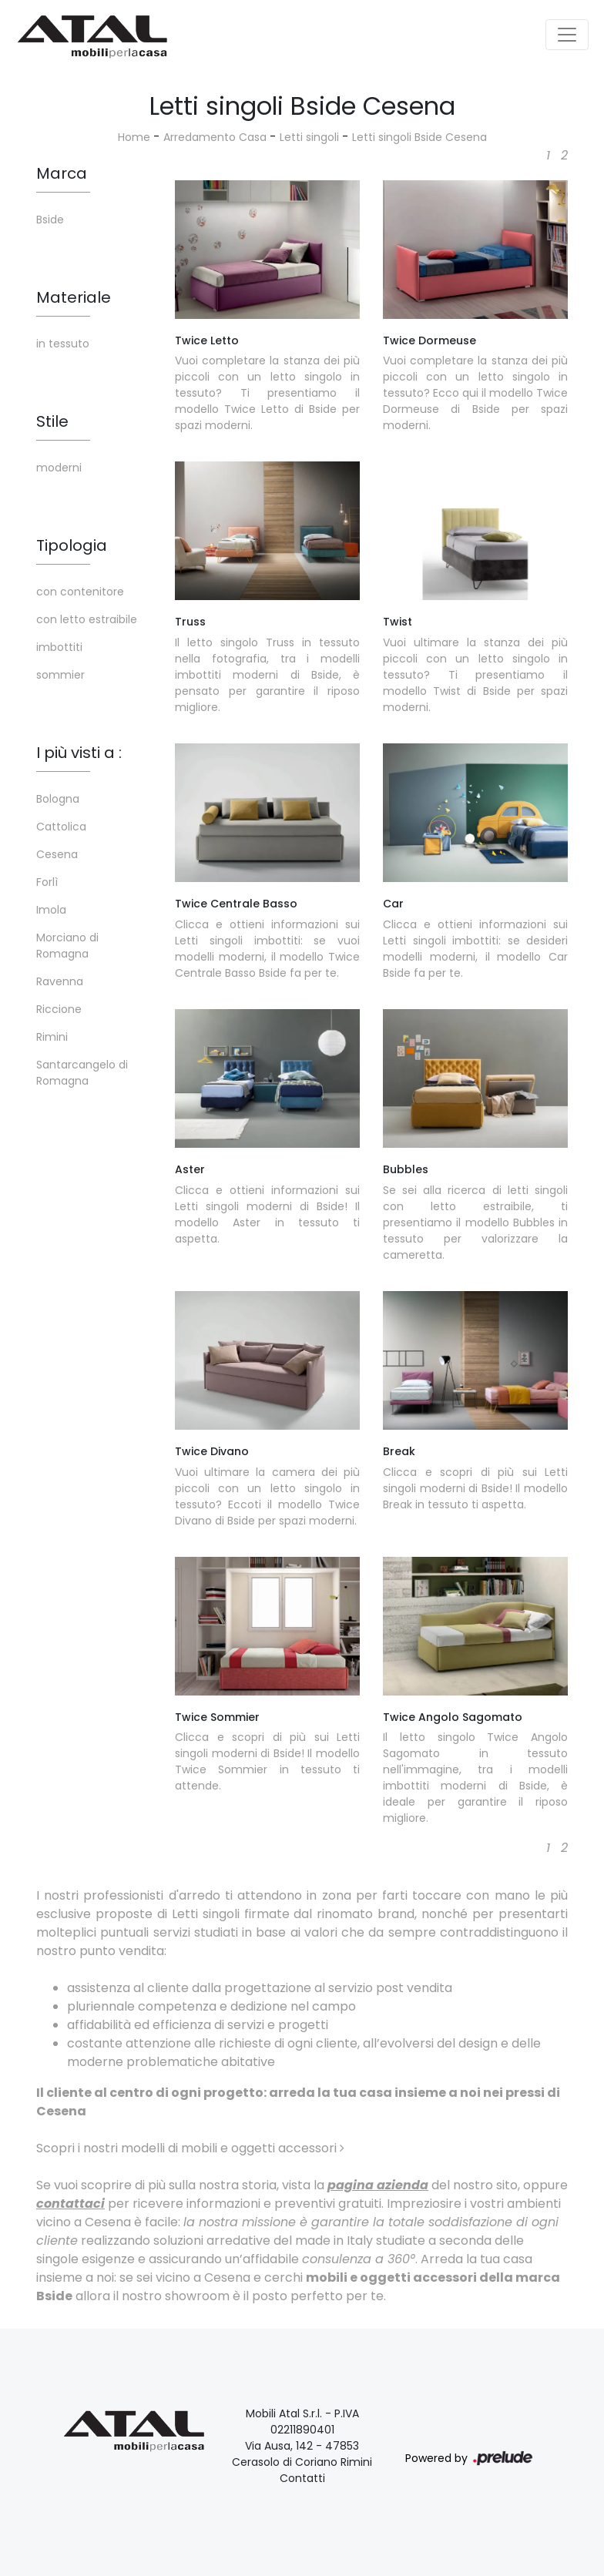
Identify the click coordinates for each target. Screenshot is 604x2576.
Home (134, 137)
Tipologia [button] (71, 545)
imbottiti (59, 647)
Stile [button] (52, 421)
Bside (50, 219)
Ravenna (59, 981)
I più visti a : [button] (79, 752)
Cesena (57, 854)
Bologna (57, 799)
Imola (51, 909)
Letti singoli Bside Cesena (419, 137)
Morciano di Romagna (67, 945)
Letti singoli (309, 137)
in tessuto (62, 343)
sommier (60, 675)
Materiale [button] (73, 297)
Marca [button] (61, 173)
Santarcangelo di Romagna (82, 1072)
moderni (59, 467)
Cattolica (61, 826)
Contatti (302, 2478)
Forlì (47, 882)
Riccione (59, 1009)
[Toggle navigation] (567, 34)
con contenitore (80, 591)
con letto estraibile (86, 619)
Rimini (52, 1037)
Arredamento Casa (215, 137)
